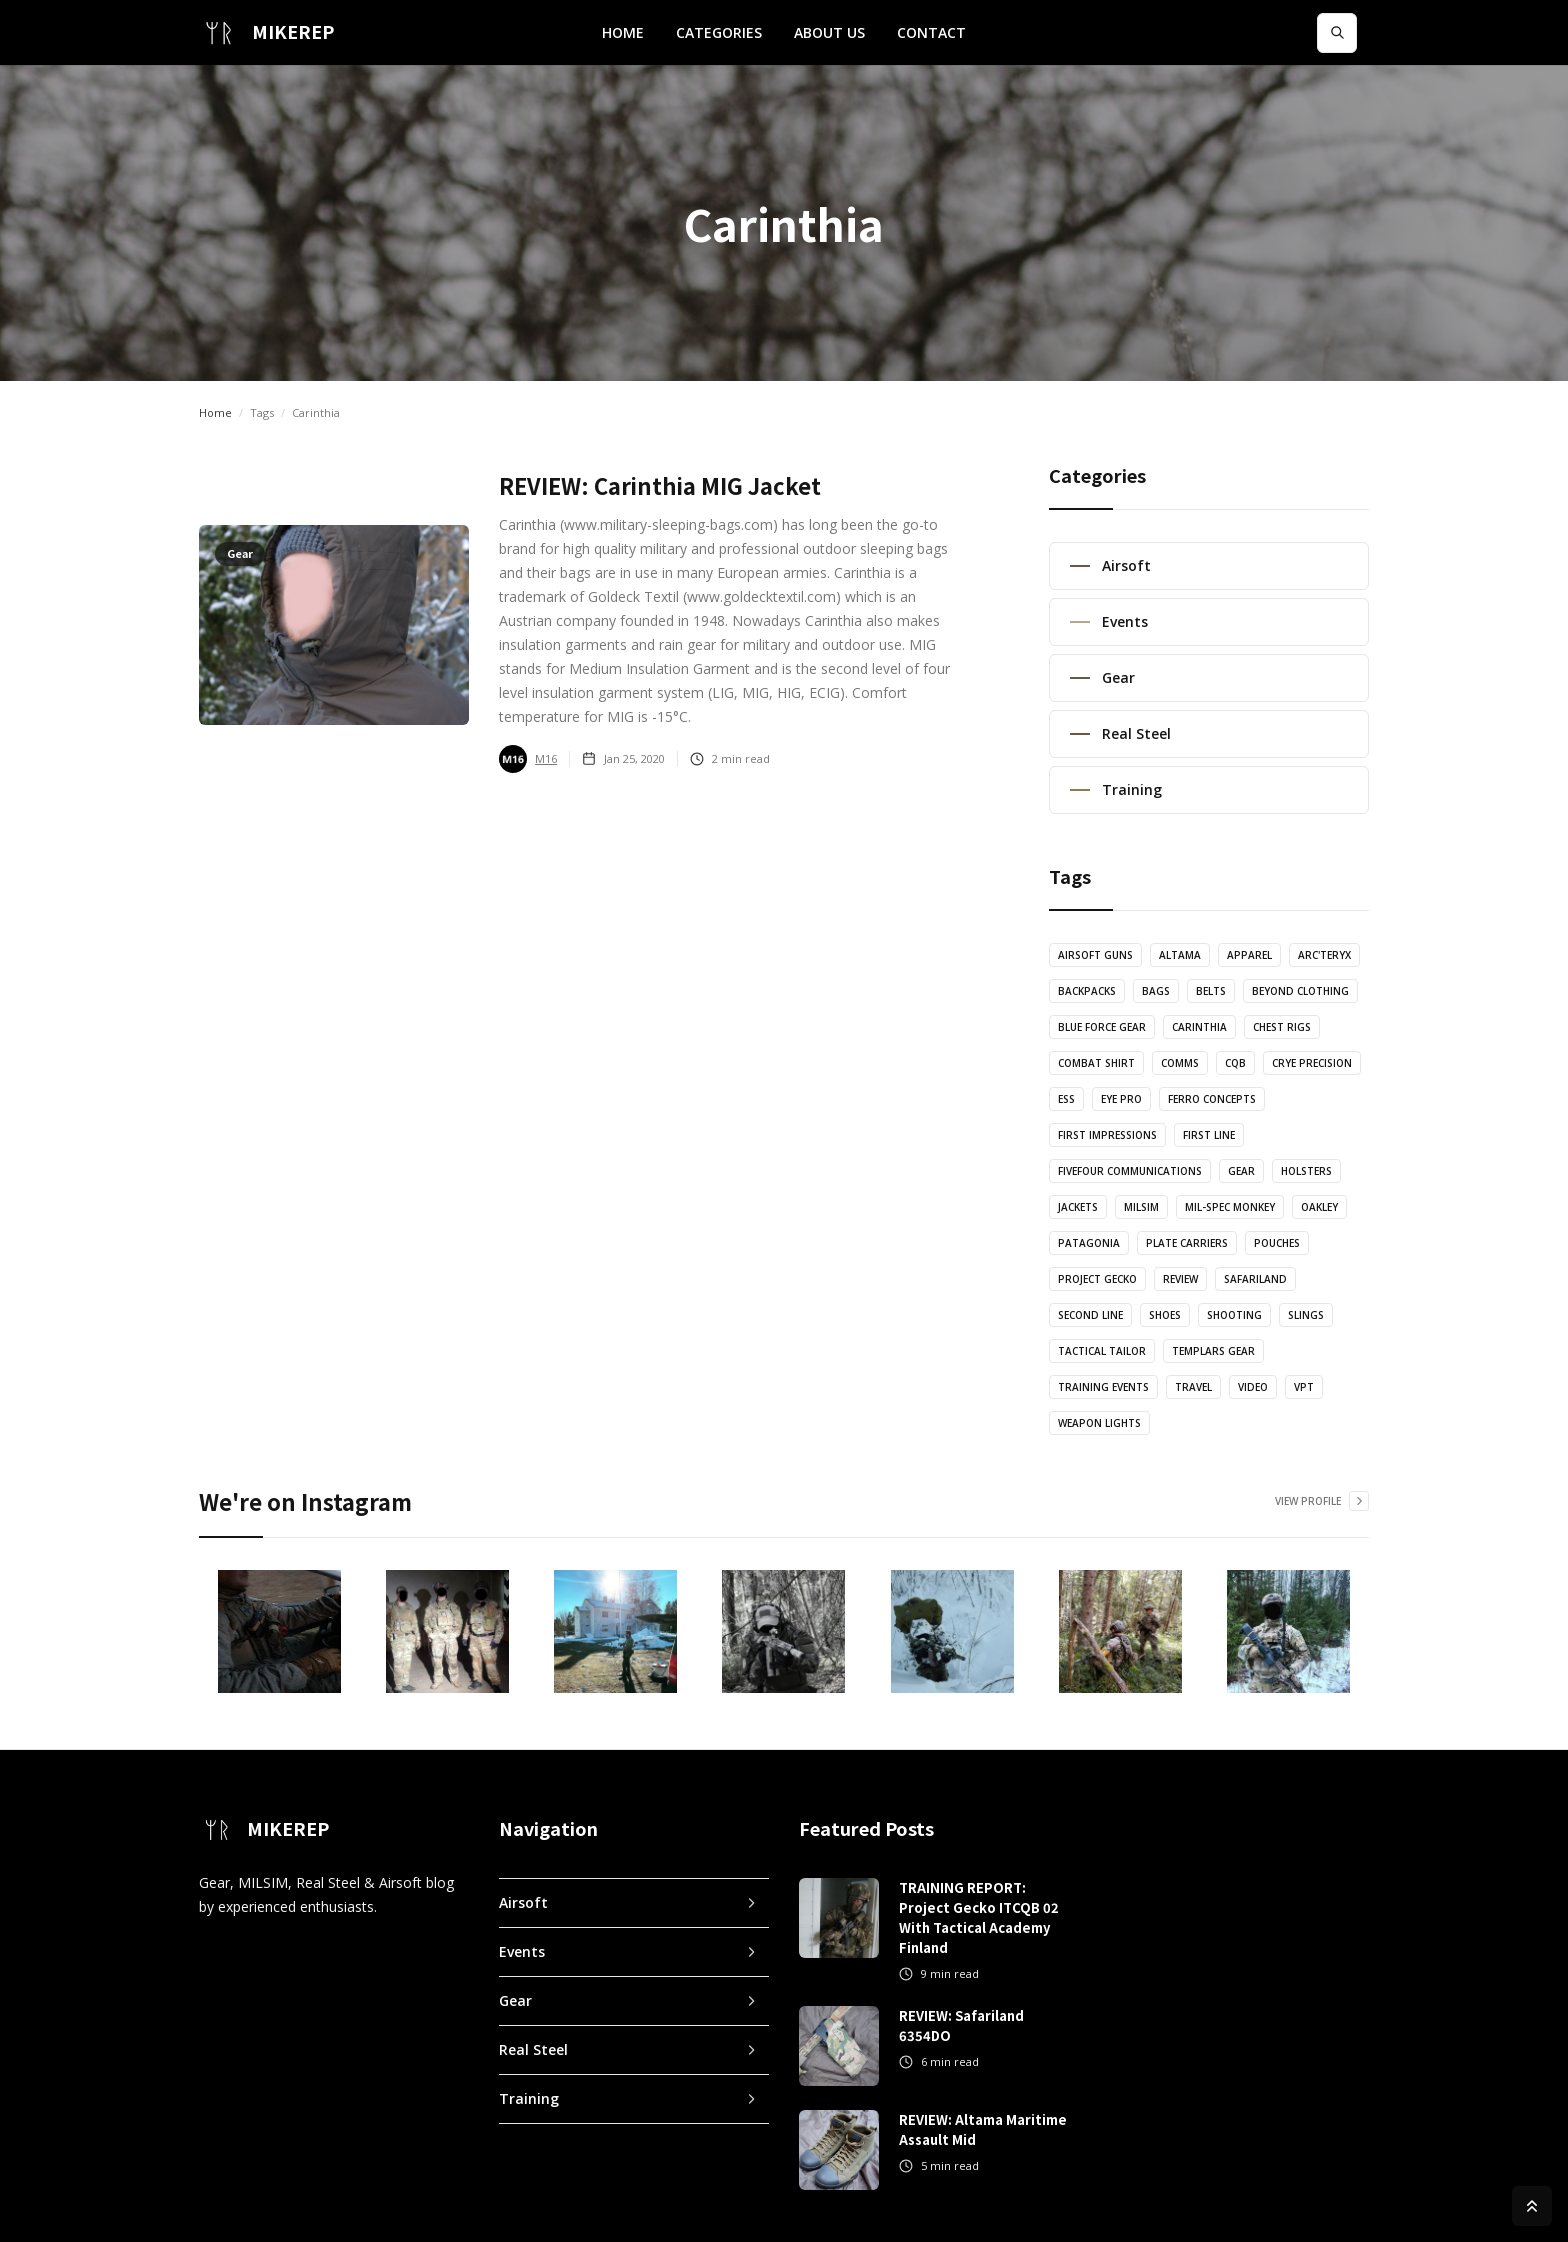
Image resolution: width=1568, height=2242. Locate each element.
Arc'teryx (1324, 955)
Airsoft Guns (1095, 955)
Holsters (1306, 1171)
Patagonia (1089, 1243)
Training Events (1103, 1387)
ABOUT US (829, 32)
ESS (1066, 1099)
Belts (1211, 991)
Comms (1180, 1063)
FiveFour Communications (1130, 1171)
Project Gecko (1097, 1279)
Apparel (1249, 955)
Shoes (1165, 1315)
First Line (1209, 1135)
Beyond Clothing (1300, 991)
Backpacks (1087, 991)
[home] (266, 32)
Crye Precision (1312, 1063)
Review (1180, 1279)
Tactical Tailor (1102, 1351)
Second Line (1090, 1315)
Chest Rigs (1282, 1027)
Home (215, 412)
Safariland (1255, 1279)
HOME (623, 32)
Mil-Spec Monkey (1230, 1207)
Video (1253, 1387)
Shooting (1234, 1315)
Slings (1306, 1315)
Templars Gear (1213, 1351)
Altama (1180, 955)
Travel (1193, 1387)
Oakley (1319, 1207)
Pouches (1277, 1243)
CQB (1235, 1063)
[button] (719, 33)
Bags (1156, 991)
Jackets (1078, 1207)
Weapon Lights (1099, 1423)
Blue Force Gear (1102, 1027)
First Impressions (1107, 1135)
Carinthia (1199, 1027)
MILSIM (1141, 1207)
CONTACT (931, 32)
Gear (1241, 1171)
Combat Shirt (1096, 1063)
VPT (1304, 1387)
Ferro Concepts (1212, 1099)
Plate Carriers (1187, 1243)
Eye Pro (1121, 1099)
